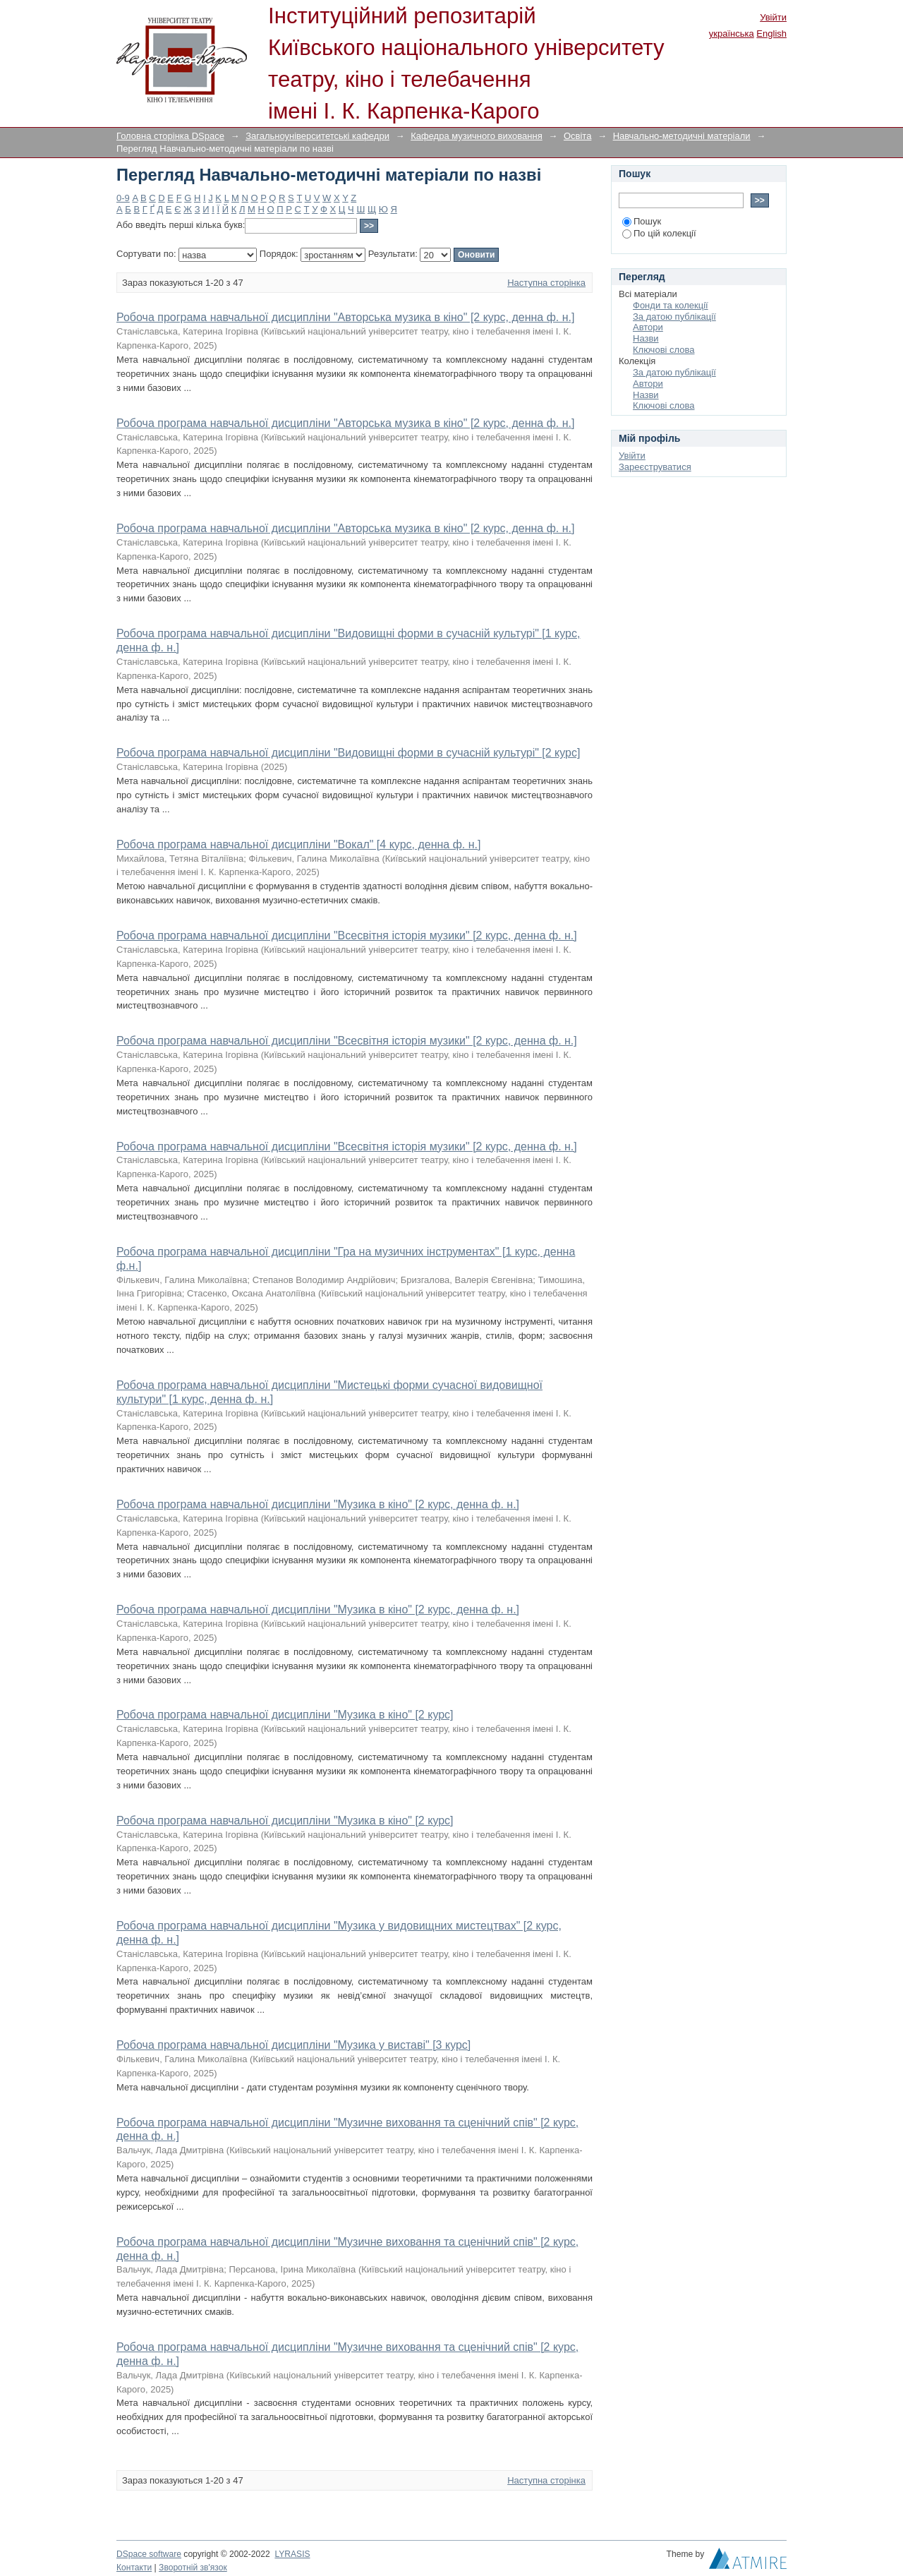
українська (731, 33)
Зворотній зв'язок (193, 2567)
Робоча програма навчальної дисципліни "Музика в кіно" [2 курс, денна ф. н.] (317, 1504)
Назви (646, 338)
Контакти (134, 2567)
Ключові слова (663, 349)
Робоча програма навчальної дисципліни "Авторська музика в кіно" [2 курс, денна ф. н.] (345, 317)
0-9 (123, 198)
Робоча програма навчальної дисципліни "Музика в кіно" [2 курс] (285, 1715)
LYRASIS (292, 2554)
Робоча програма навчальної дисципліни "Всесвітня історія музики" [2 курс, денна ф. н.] (346, 935)
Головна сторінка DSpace (170, 136)
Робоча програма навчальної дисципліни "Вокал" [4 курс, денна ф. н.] (298, 844)
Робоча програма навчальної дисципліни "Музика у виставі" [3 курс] (293, 2045)
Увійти (773, 17)
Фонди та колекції (670, 305)
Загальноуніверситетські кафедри (317, 136)
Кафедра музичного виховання (477, 136)
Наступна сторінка (546, 282)
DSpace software (148, 2554)
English (771, 33)
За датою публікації (674, 316)
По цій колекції (659, 233)
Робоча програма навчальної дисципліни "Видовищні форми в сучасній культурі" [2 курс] (348, 753)
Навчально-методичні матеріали (682, 136)
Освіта (577, 136)
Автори (648, 327)
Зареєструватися (655, 467)
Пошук (641, 221)
